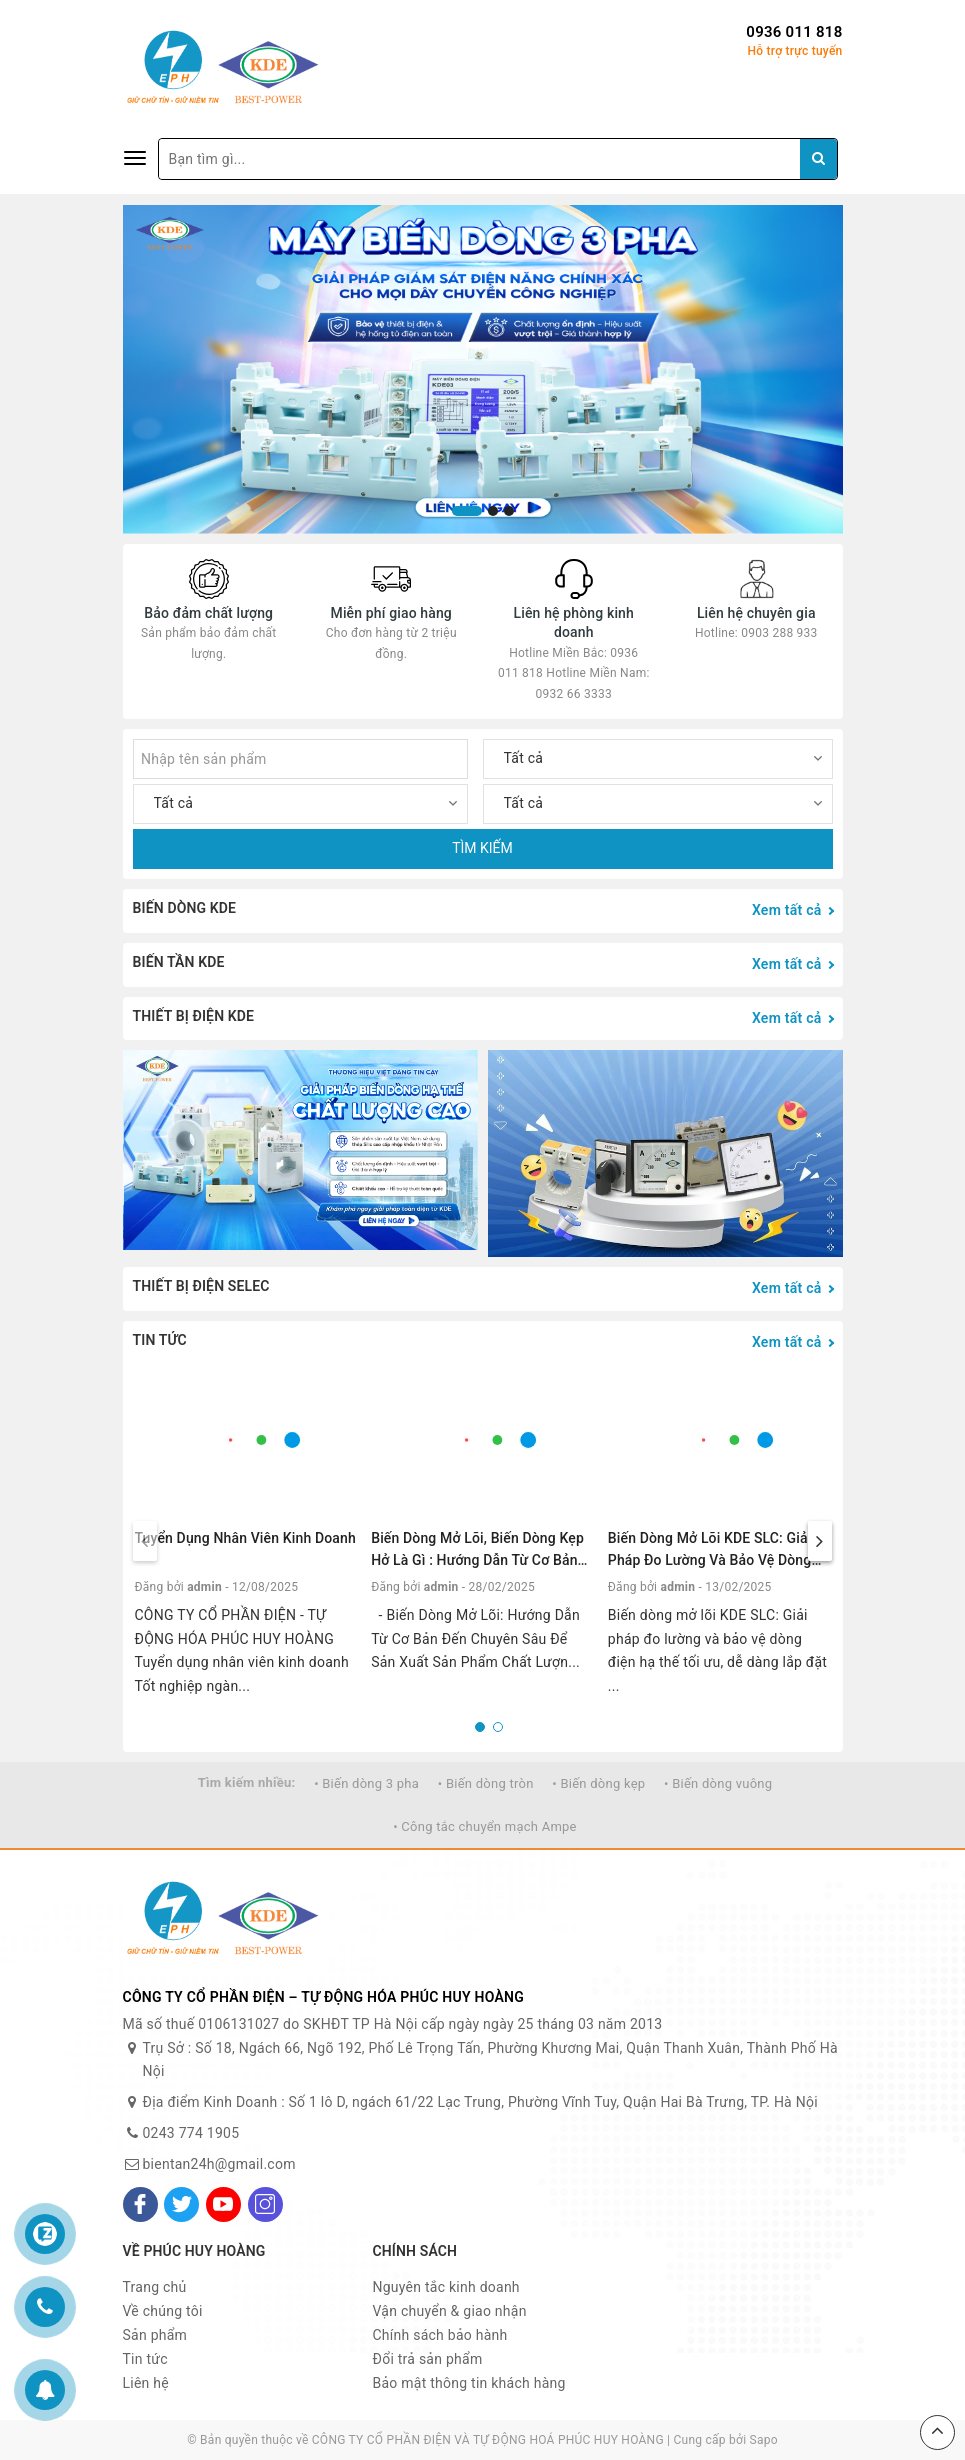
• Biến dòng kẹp (598, 1783)
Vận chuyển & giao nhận (450, 2311)
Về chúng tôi (163, 2311)
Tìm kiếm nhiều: (247, 1782)
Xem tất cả (787, 910)
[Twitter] (181, 2204)
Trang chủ (155, 2287)
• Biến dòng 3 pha (366, 1783)
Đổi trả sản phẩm (428, 2359)
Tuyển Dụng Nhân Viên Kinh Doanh (245, 1538)
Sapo (764, 2440)
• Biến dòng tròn (486, 1783)
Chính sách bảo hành (440, 2335)
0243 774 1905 (191, 2133)
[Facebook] (140, 2204)
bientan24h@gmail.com (219, 2164)
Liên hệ (146, 2383)
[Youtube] (223, 2204)
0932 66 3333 (574, 694)
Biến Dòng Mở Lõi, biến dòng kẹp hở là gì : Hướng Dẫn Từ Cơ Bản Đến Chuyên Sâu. (477, 1560)
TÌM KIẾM (482, 848)
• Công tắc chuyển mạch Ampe (485, 1826)
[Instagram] (265, 2204)
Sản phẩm (155, 2335)
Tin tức (145, 2359)
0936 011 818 (794, 32)
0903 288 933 (779, 633)
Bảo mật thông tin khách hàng (469, 2383)
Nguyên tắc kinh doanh (446, 2287)
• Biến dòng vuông (718, 1783)
